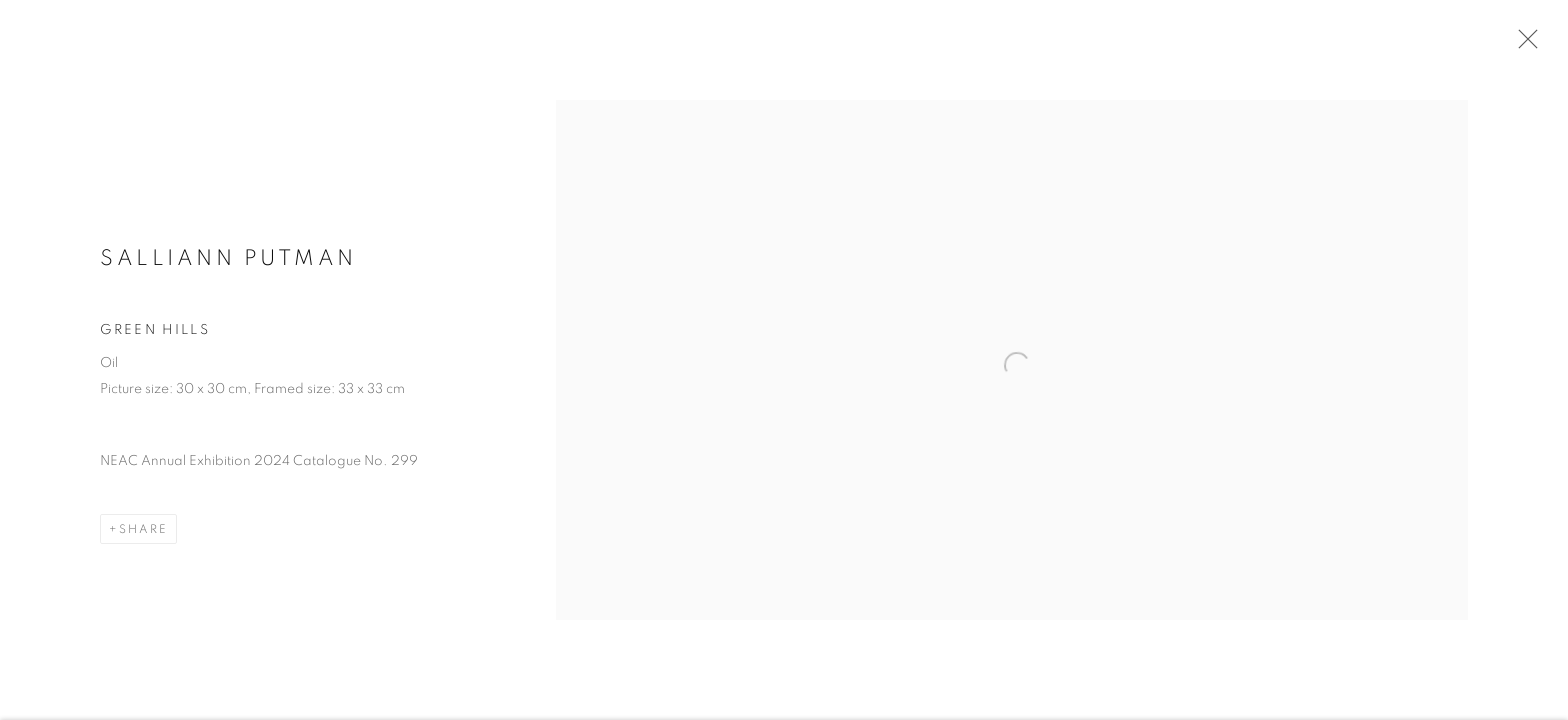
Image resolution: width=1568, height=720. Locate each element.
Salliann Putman (228, 262)
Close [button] (1523, 45)
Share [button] (143, 533)
